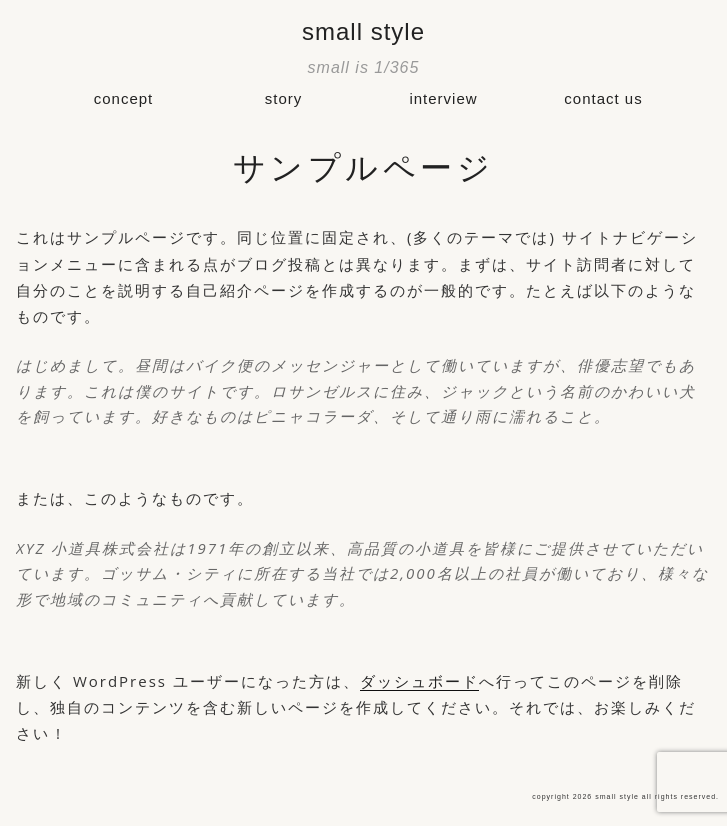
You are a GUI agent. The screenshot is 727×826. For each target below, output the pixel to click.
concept (124, 98)
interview (443, 98)
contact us (603, 98)
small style (363, 31)
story (284, 98)
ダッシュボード (419, 681)
